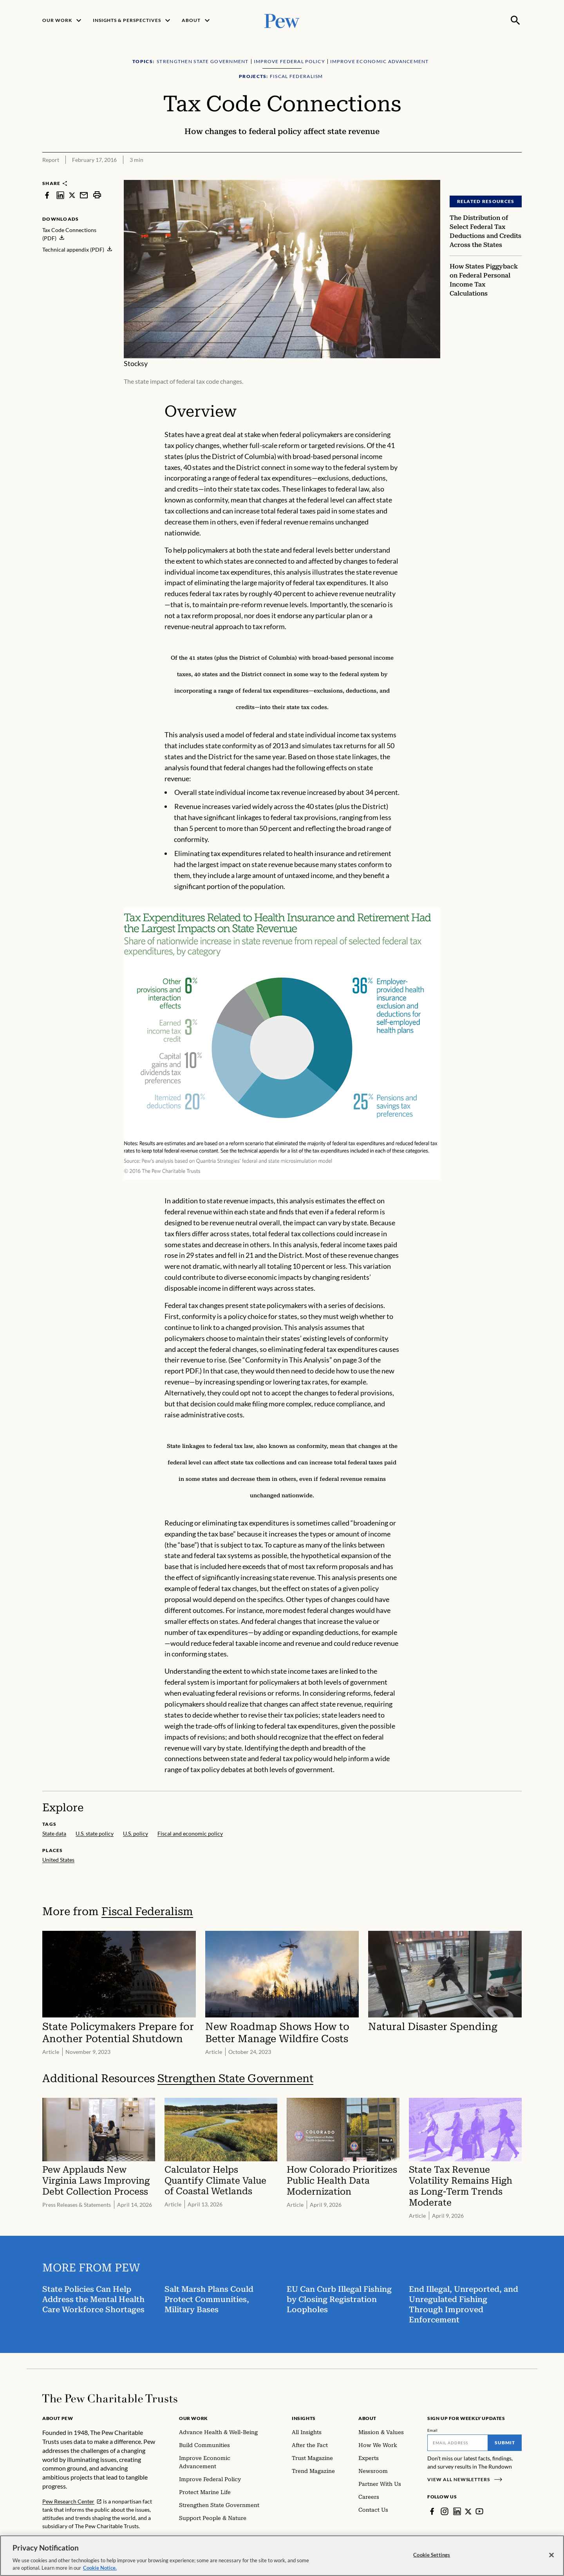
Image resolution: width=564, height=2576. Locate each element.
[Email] (457, 2443)
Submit (505, 2442)
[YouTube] (479, 2511)
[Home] (109, 2398)
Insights (304, 2418)
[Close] (551, 2555)
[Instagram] (444, 2511)
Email (432, 2430)
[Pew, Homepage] (282, 20)
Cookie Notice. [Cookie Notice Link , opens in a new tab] (100, 2568)
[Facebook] (432, 2511)
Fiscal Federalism (147, 1911)
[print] (97, 195)
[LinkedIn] (457, 2511)
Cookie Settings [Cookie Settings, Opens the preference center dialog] (431, 2555)
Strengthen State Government (235, 2078)
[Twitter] (468, 2511)
